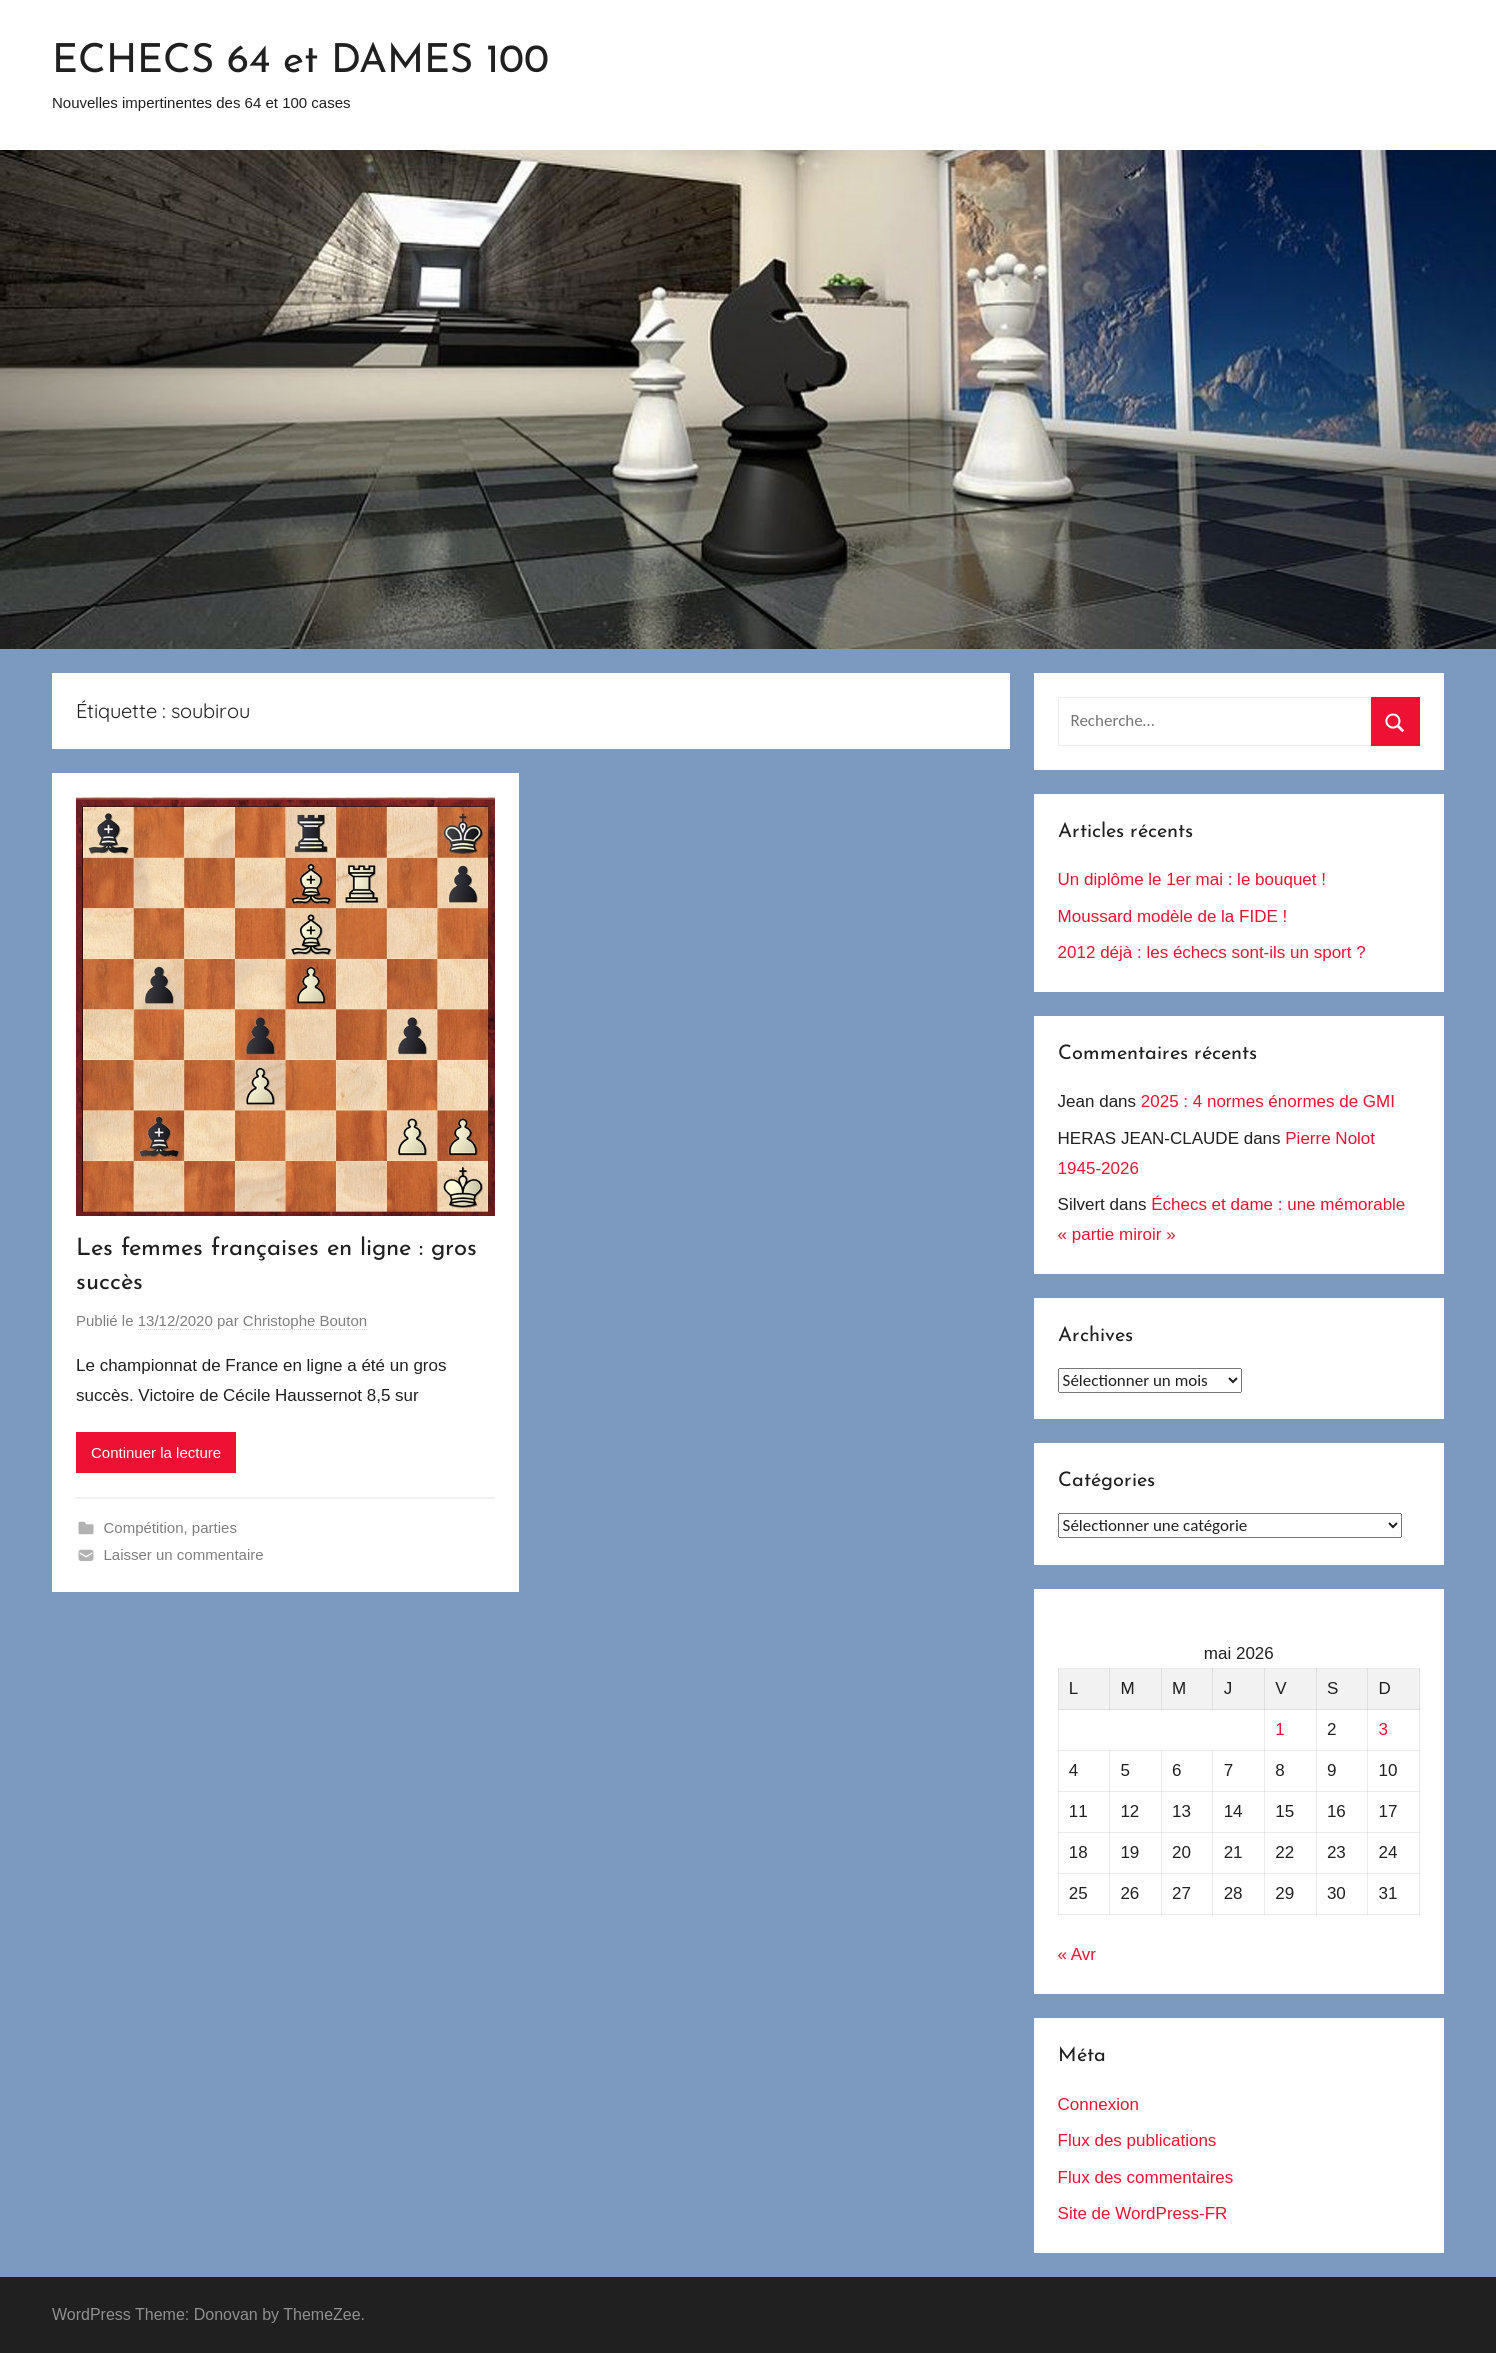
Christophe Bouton (305, 1320)
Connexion (1098, 2104)
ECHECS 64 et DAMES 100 (300, 62)
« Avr (1077, 1954)
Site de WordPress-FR (1143, 2213)
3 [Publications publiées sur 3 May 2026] (1383, 1729)
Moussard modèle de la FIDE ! (1173, 916)
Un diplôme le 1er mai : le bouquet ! (1192, 879)
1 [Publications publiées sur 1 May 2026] (1279, 1729)
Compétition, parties (170, 1527)
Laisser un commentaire (184, 1554)
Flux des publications (1137, 2140)
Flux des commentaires (1146, 2177)
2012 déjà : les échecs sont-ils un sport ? (1212, 952)
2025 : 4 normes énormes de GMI (1268, 1101)
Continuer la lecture (156, 1452)
